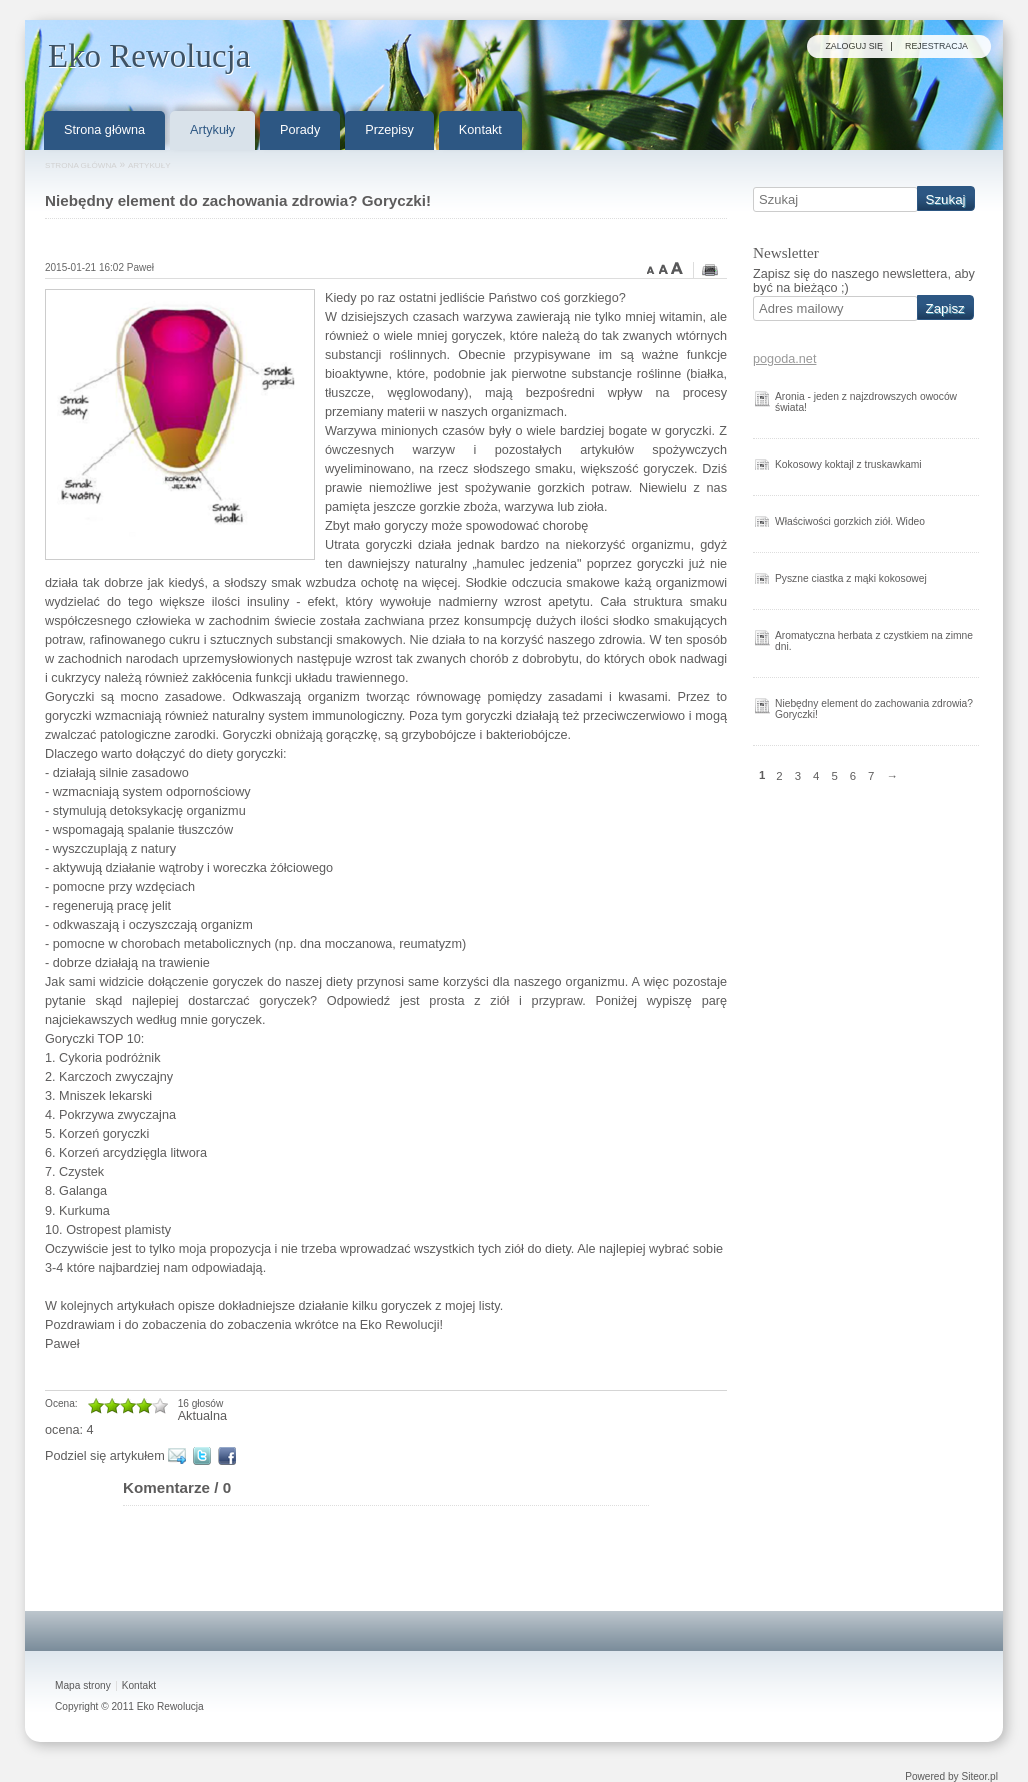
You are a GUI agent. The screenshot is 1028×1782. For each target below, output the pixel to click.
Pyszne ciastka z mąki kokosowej (851, 578)
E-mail (180, 1456)
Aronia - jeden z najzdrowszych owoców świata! (866, 402)
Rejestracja (936, 46)
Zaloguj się (854, 46)
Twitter (205, 1456)
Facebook (230, 1456)
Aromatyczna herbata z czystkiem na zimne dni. (874, 641)
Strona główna (81, 165)
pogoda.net (784, 359)
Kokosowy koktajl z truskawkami (848, 464)
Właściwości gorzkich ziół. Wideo (850, 521)
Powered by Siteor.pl (951, 1777)
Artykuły (149, 165)
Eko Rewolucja (170, 1706)
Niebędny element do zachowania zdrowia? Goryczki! (874, 709)
